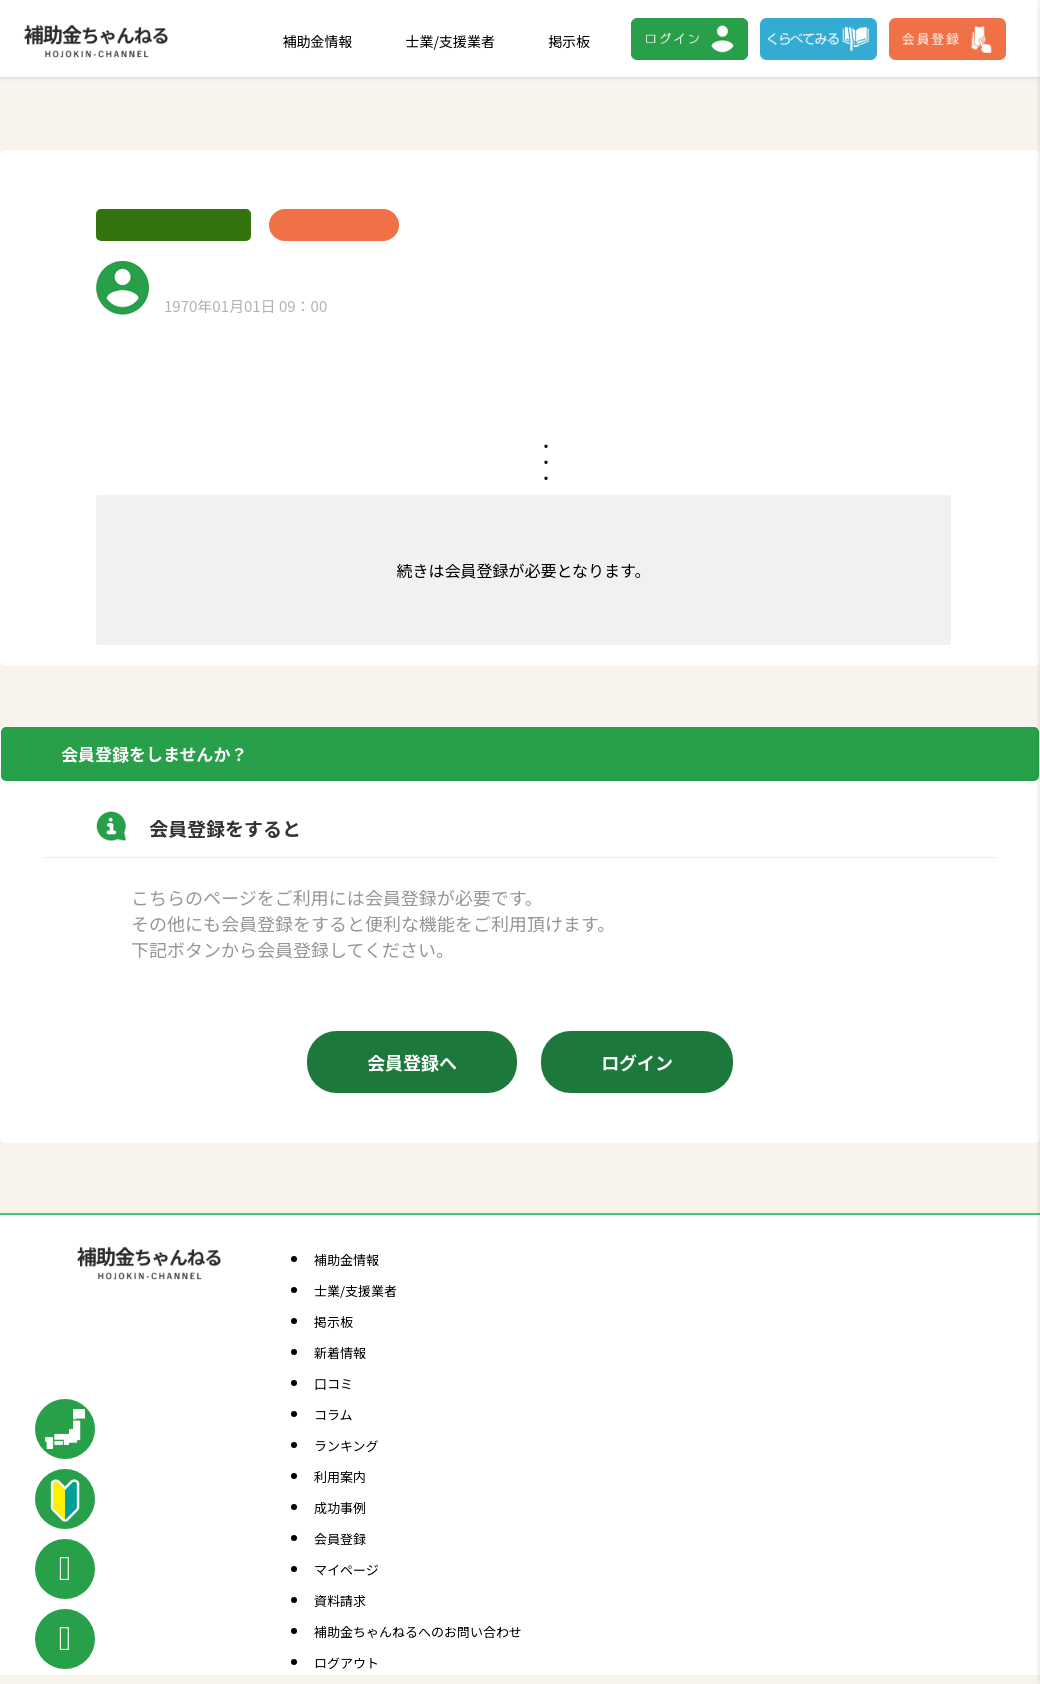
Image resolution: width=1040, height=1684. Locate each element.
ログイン (637, 1062)
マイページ (346, 1569)
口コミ (333, 1383)
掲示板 (569, 41)
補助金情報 (318, 41)
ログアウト (346, 1662)
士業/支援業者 (451, 41)
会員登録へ (412, 1062)
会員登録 (340, 1538)
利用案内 (340, 1476)
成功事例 (340, 1507)
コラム (333, 1414)
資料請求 (340, 1600)
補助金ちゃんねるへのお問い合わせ (418, 1631)
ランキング (346, 1445)
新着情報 (340, 1352)
